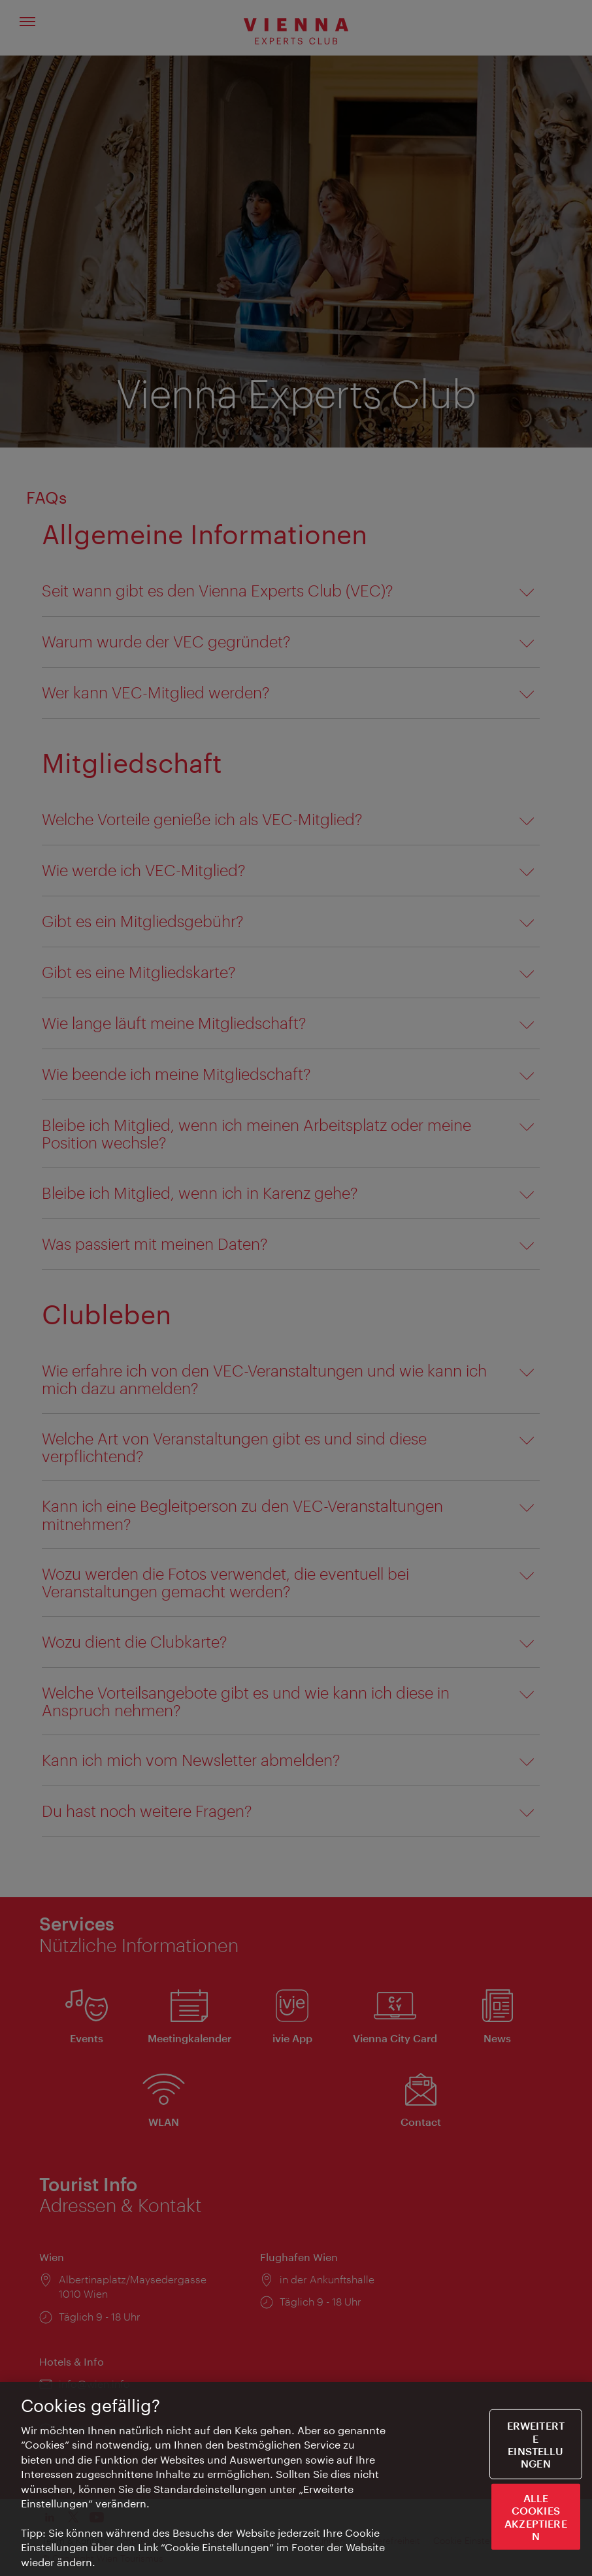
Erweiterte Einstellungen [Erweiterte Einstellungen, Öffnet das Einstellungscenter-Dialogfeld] (536, 2446)
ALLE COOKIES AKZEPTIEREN (535, 2518)
